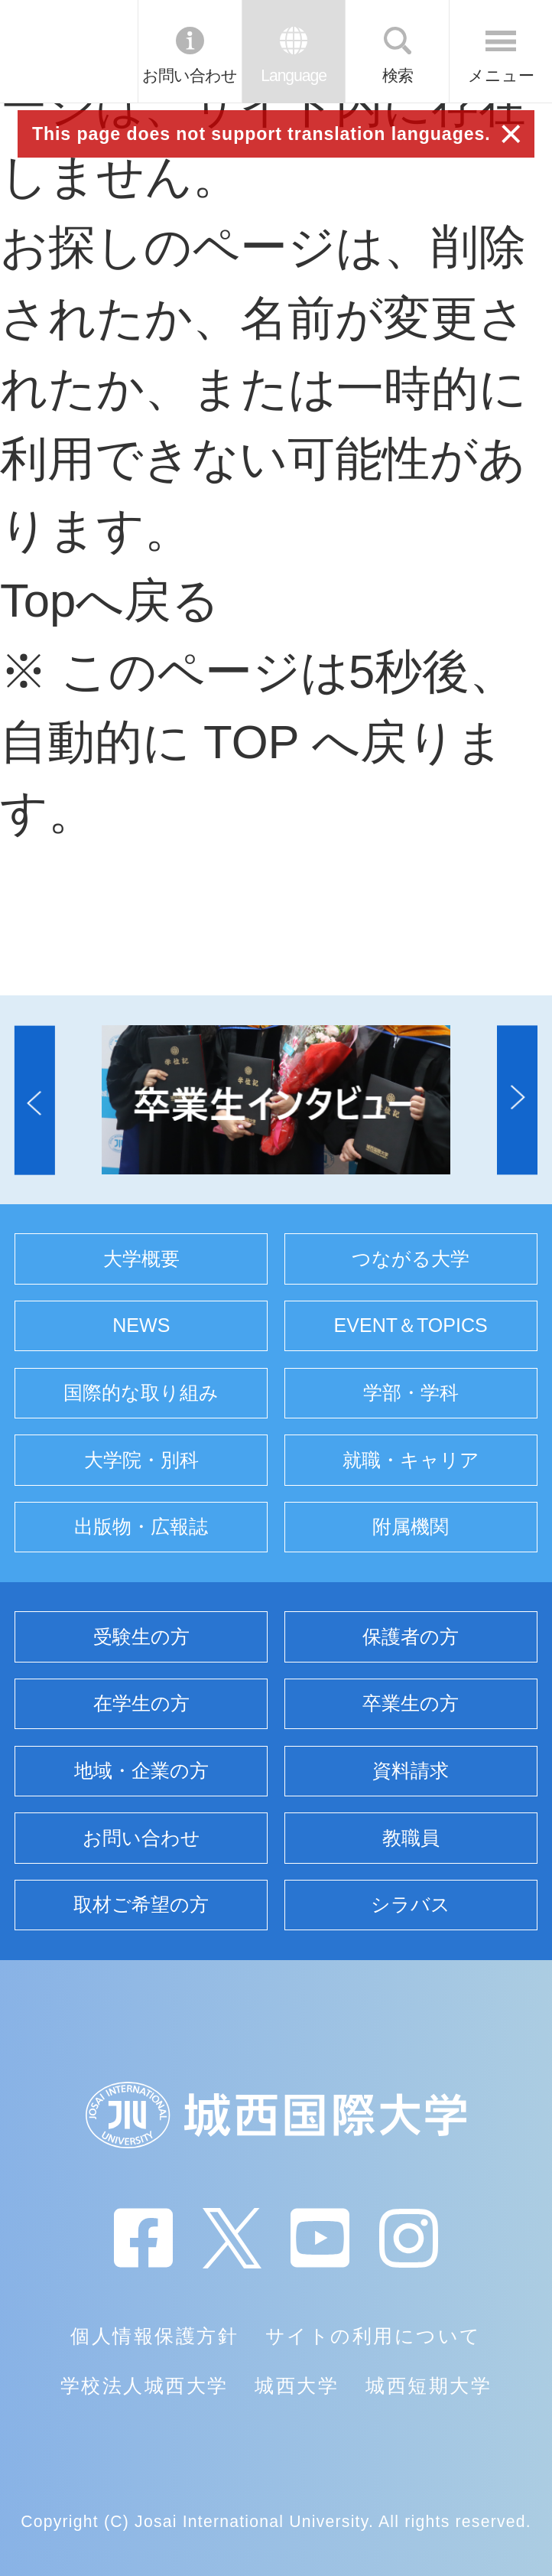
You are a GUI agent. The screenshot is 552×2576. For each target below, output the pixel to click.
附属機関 (410, 1526)
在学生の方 (141, 1703)
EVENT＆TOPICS (411, 1325)
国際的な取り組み (141, 1392)
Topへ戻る (109, 600)
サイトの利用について (373, 2335)
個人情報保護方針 (154, 2335)
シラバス (410, 1904)
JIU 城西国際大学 (68, 51)
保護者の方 (410, 1636)
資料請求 (410, 1770)
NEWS (141, 1325)
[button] (35, 1099)
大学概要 (141, 1258)
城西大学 (297, 2385)
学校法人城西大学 (144, 2385)
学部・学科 (411, 1392)
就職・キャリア (411, 1459)
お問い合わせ (189, 75)
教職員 (411, 1837)
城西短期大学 (428, 2385)
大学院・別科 (141, 1459)
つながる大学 (410, 1258)
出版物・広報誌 (141, 1526)
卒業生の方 (410, 1703)
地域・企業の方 (141, 1770)
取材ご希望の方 (141, 1904)
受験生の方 (141, 1636)
